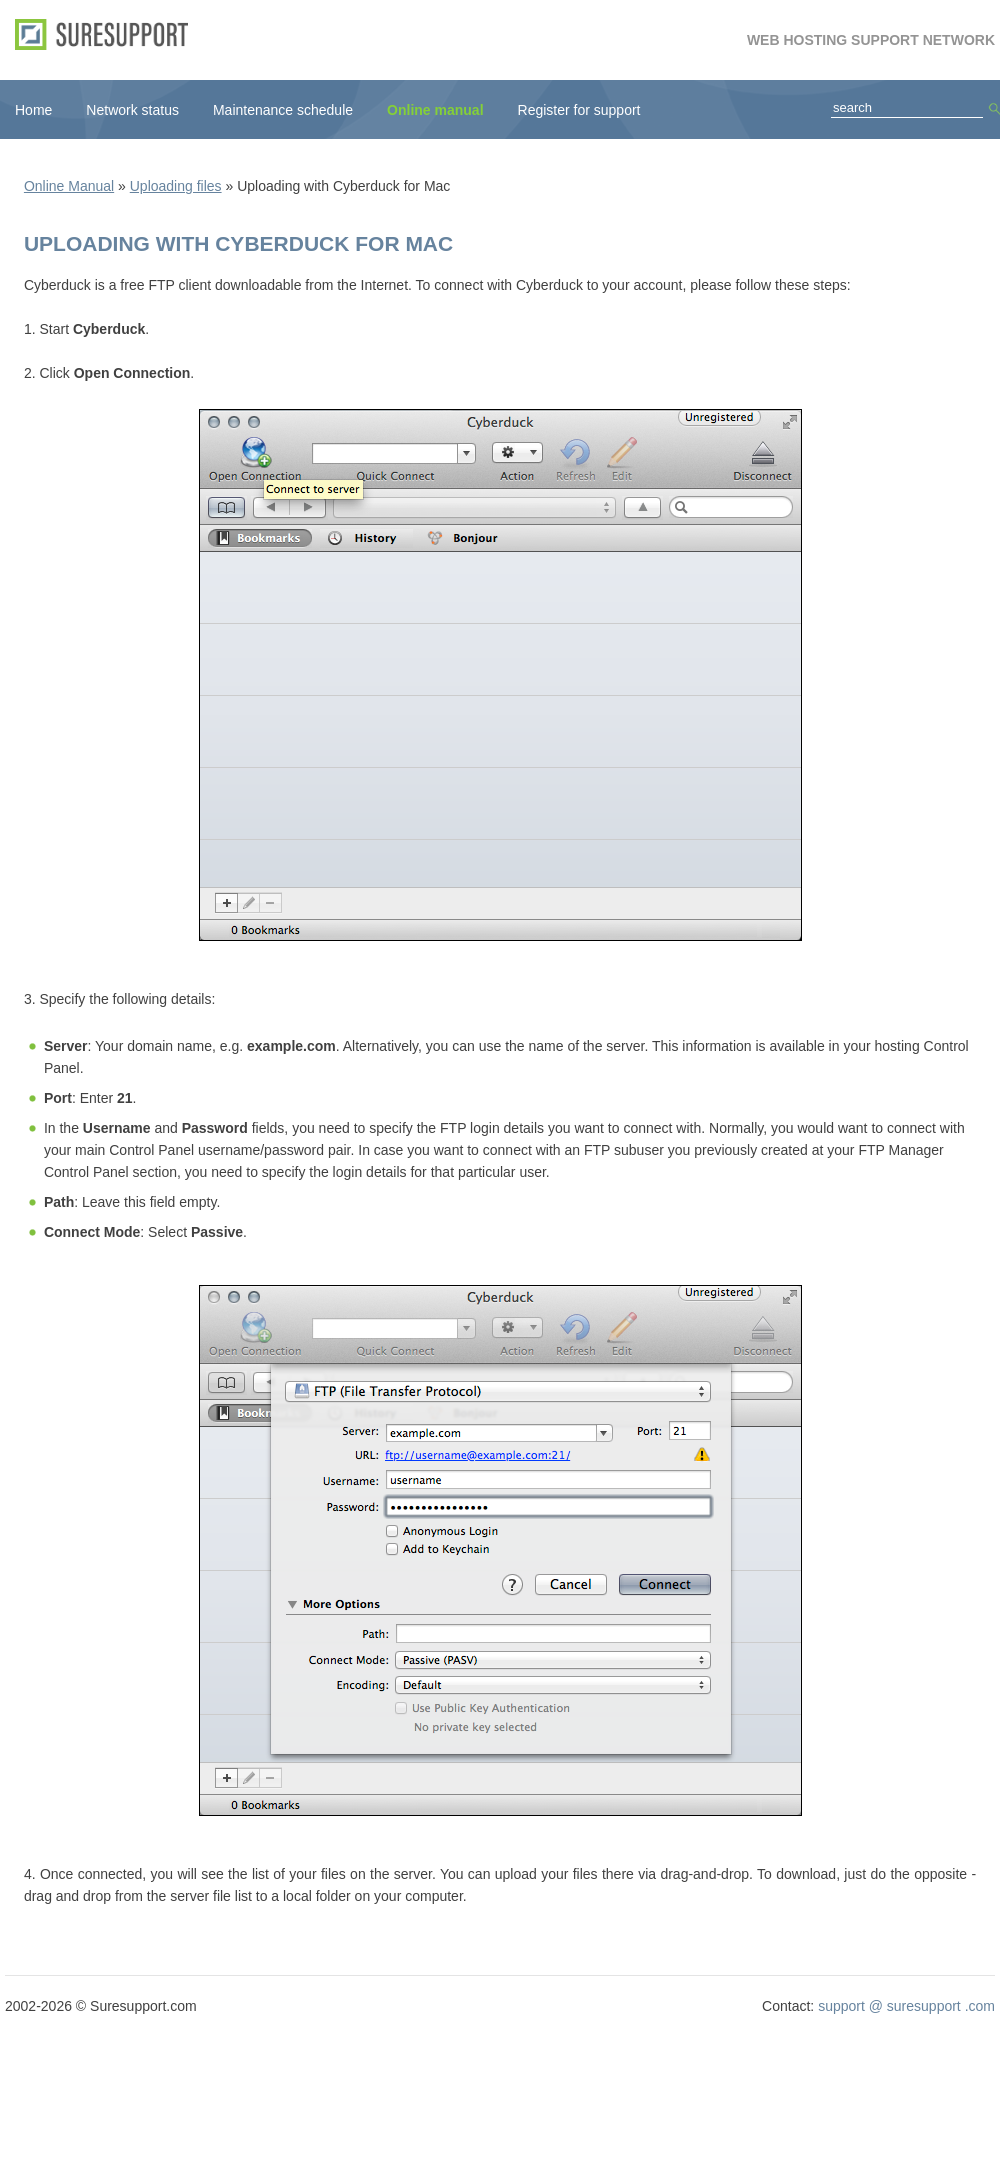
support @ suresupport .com (906, 2006)
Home (33, 110)
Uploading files (176, 186)
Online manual (435, 110)
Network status (132, 110)
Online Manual (69, 186)
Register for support (579, 110)
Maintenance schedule (283, 110)
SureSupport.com (108, 34)
